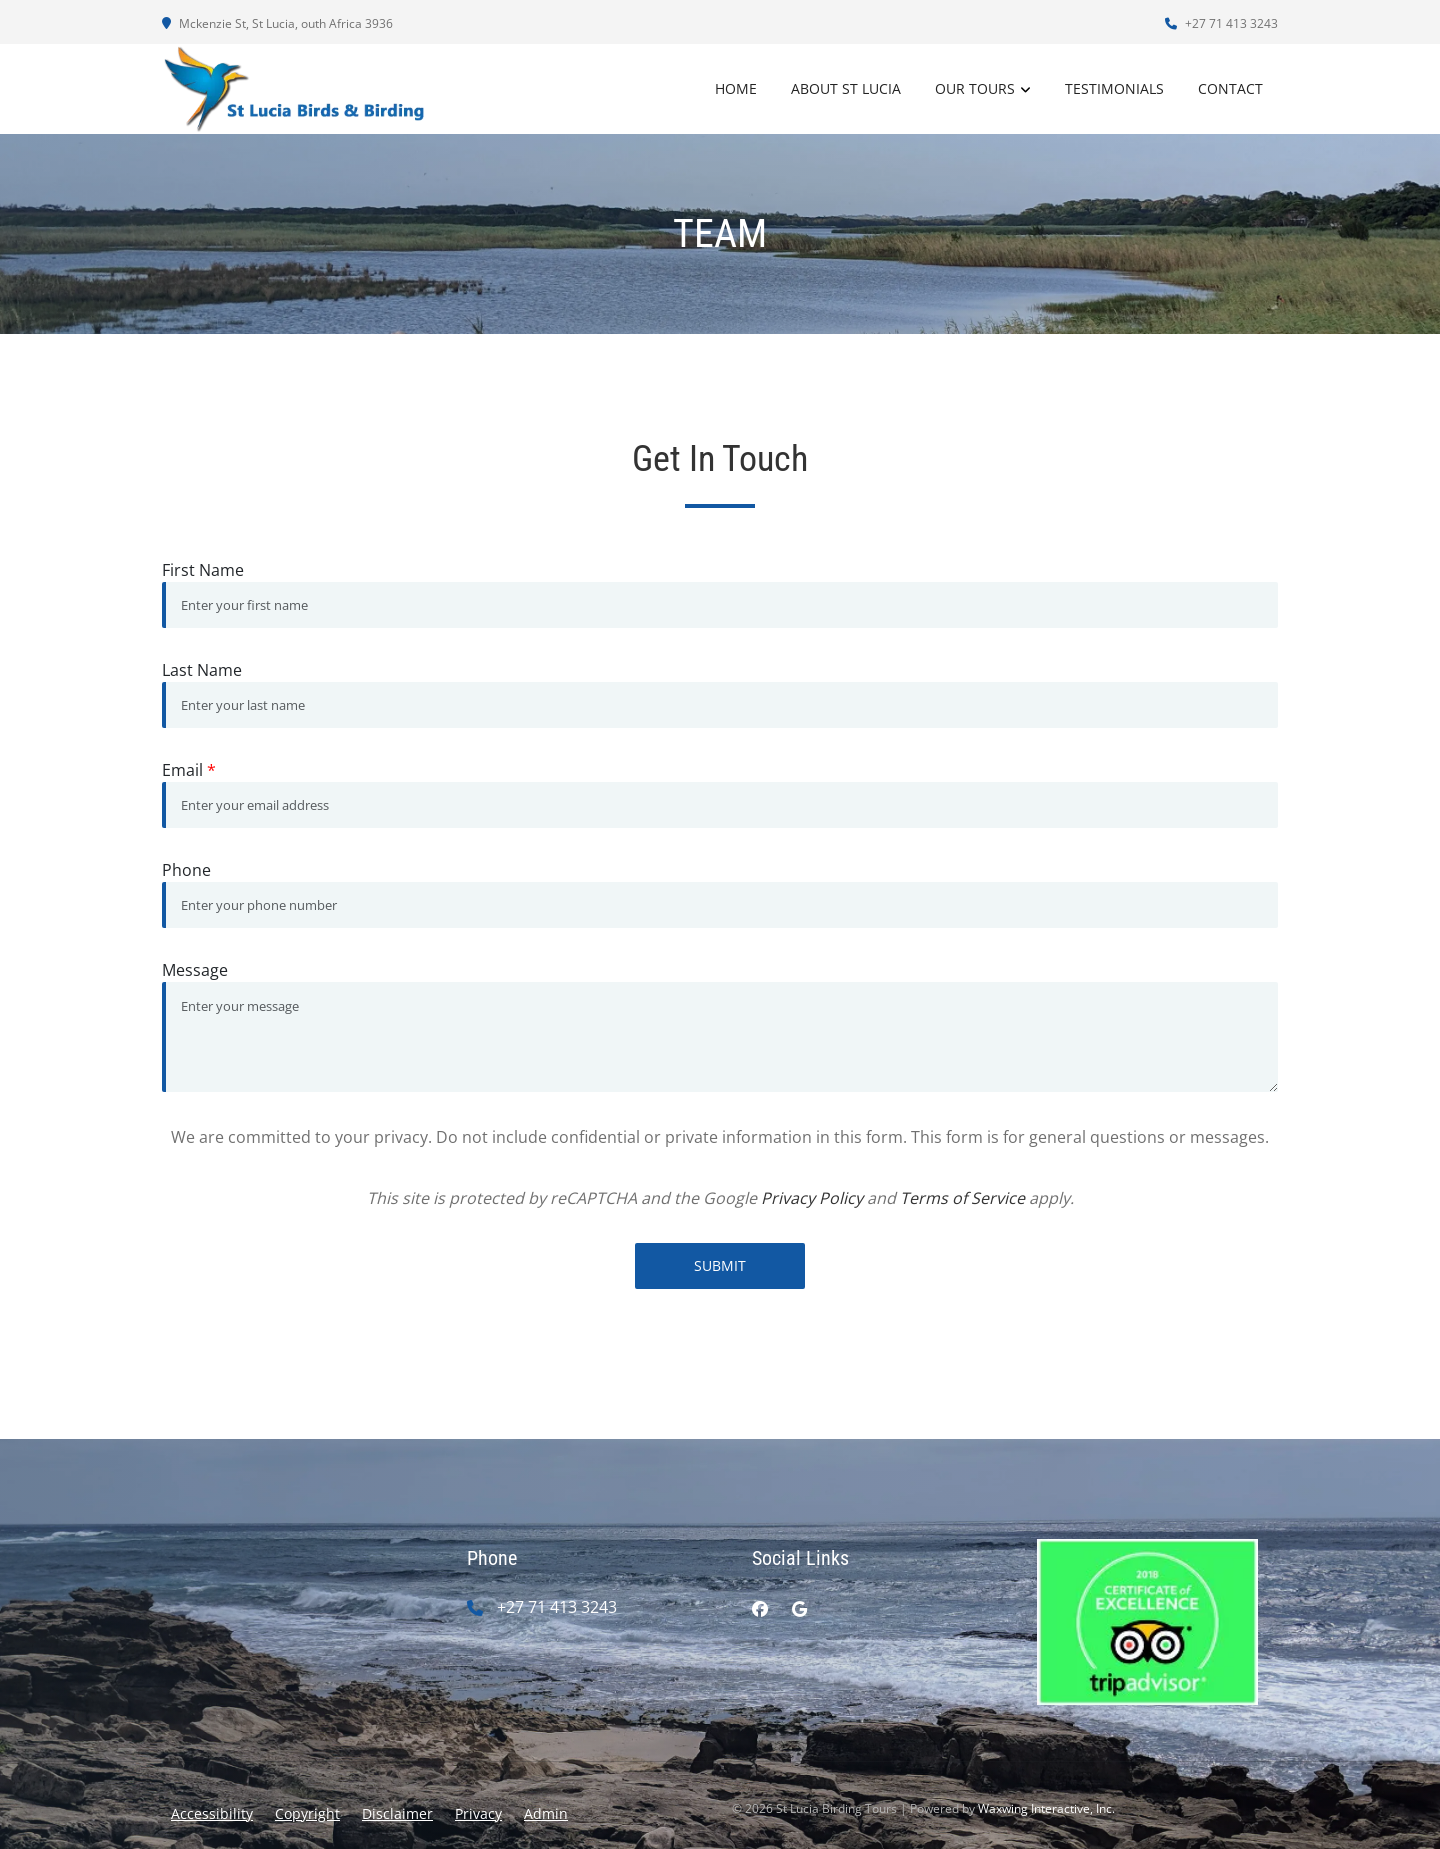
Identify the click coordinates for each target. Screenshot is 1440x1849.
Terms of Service (962, 1198)
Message (195, 970)
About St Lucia (846, 88)
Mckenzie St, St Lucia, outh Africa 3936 (277, 23)
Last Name (202, 670)
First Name (203, 570)
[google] (799, 1609)
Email (189, 770)
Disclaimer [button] (397, 1813)
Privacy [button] (478, 1813)
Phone (186, 870)
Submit (720, 1265)
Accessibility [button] (212, 1813)
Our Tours (975, 88)
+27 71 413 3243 (1221, 23)
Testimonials (1114, 88)
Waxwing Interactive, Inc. (1046, 1808)
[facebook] (760, 1609)
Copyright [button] (307, 1813)
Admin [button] (546, 1813)
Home (736, 88)
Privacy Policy (812, 1198)
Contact (1230, 88)
